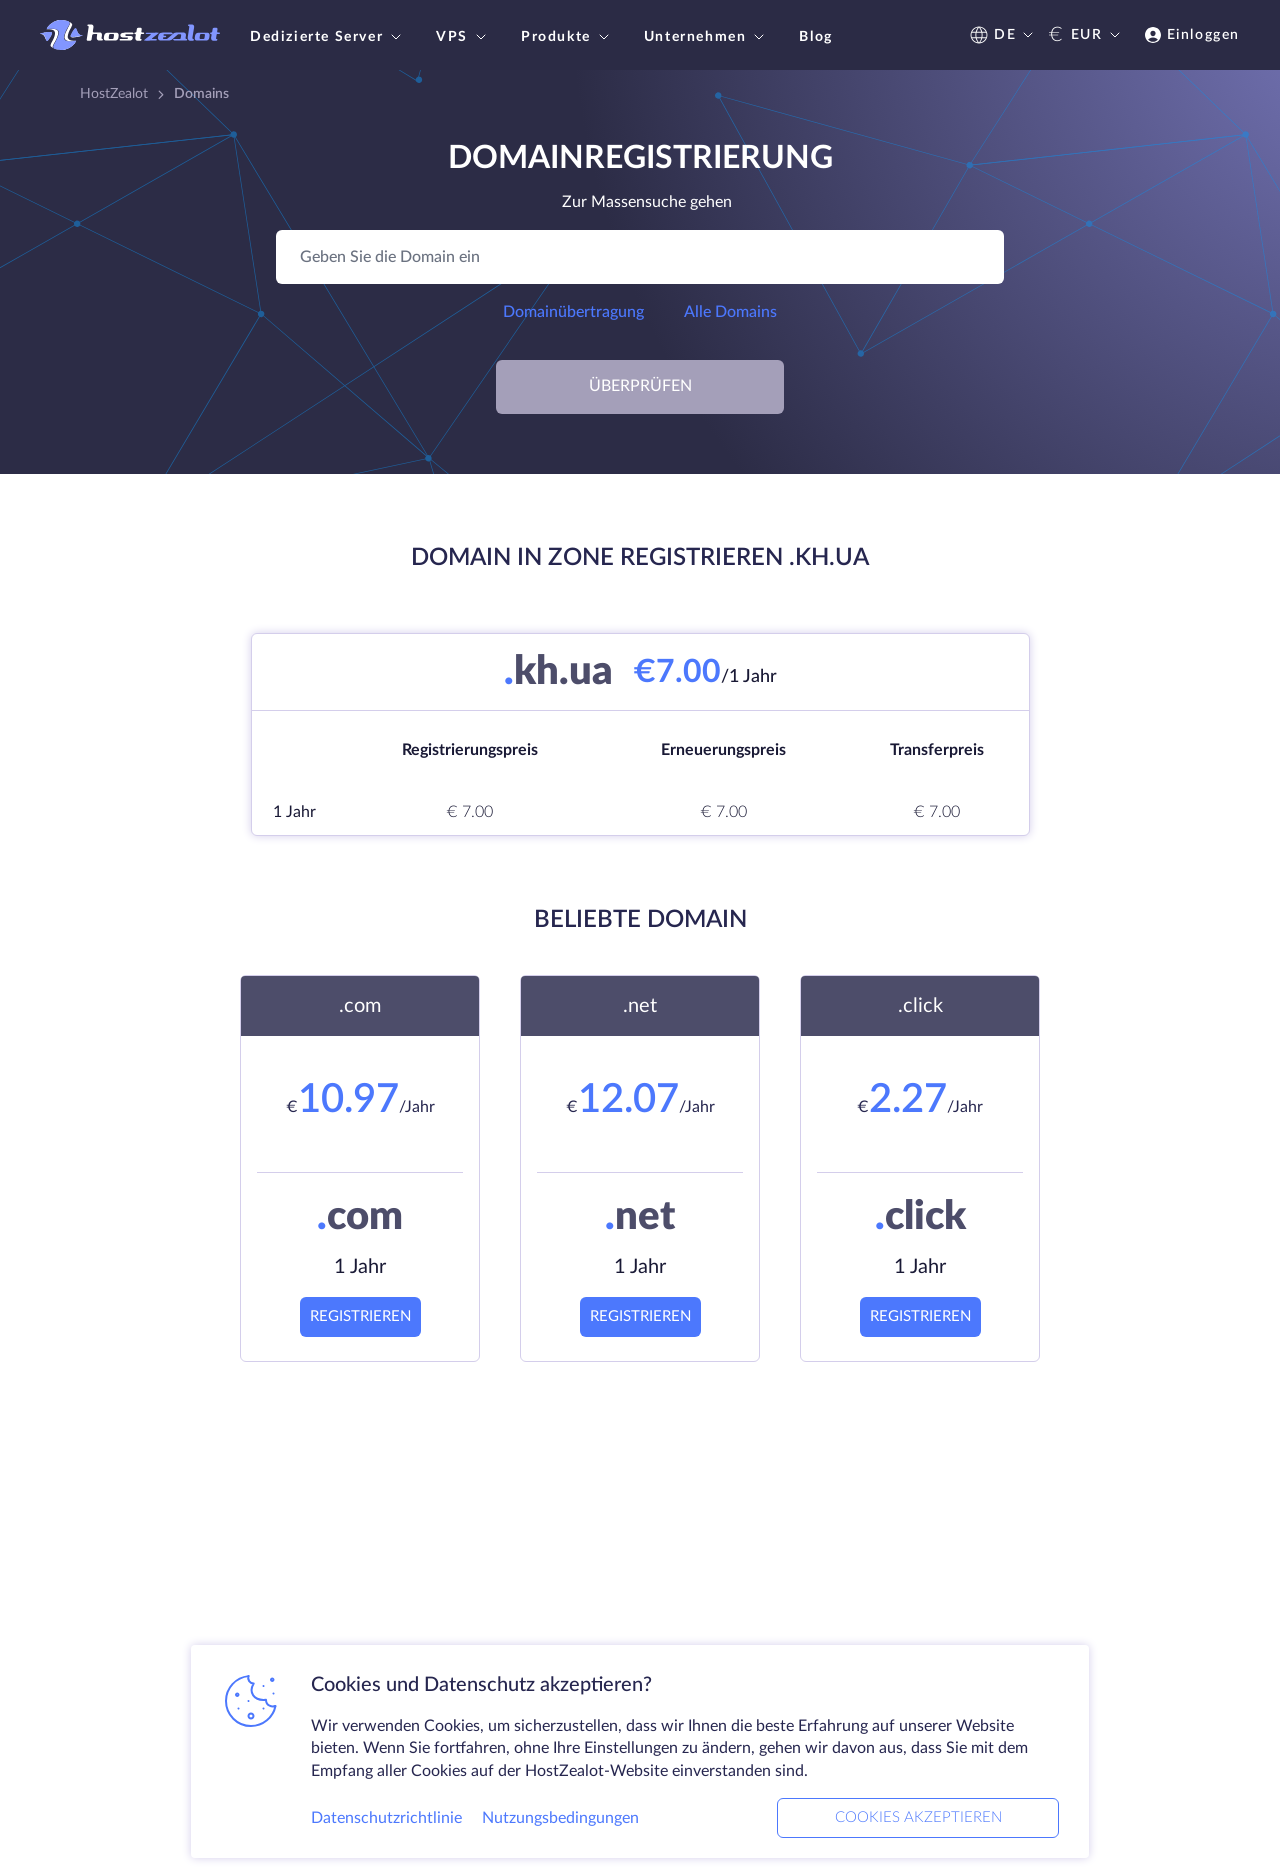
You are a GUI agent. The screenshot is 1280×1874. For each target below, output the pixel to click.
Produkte (567, 37)
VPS (463, 37)
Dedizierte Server (328, 37)
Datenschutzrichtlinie (386, 1818)
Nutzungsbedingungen (560, 1818)
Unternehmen (707, 37)
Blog (815, 37)
